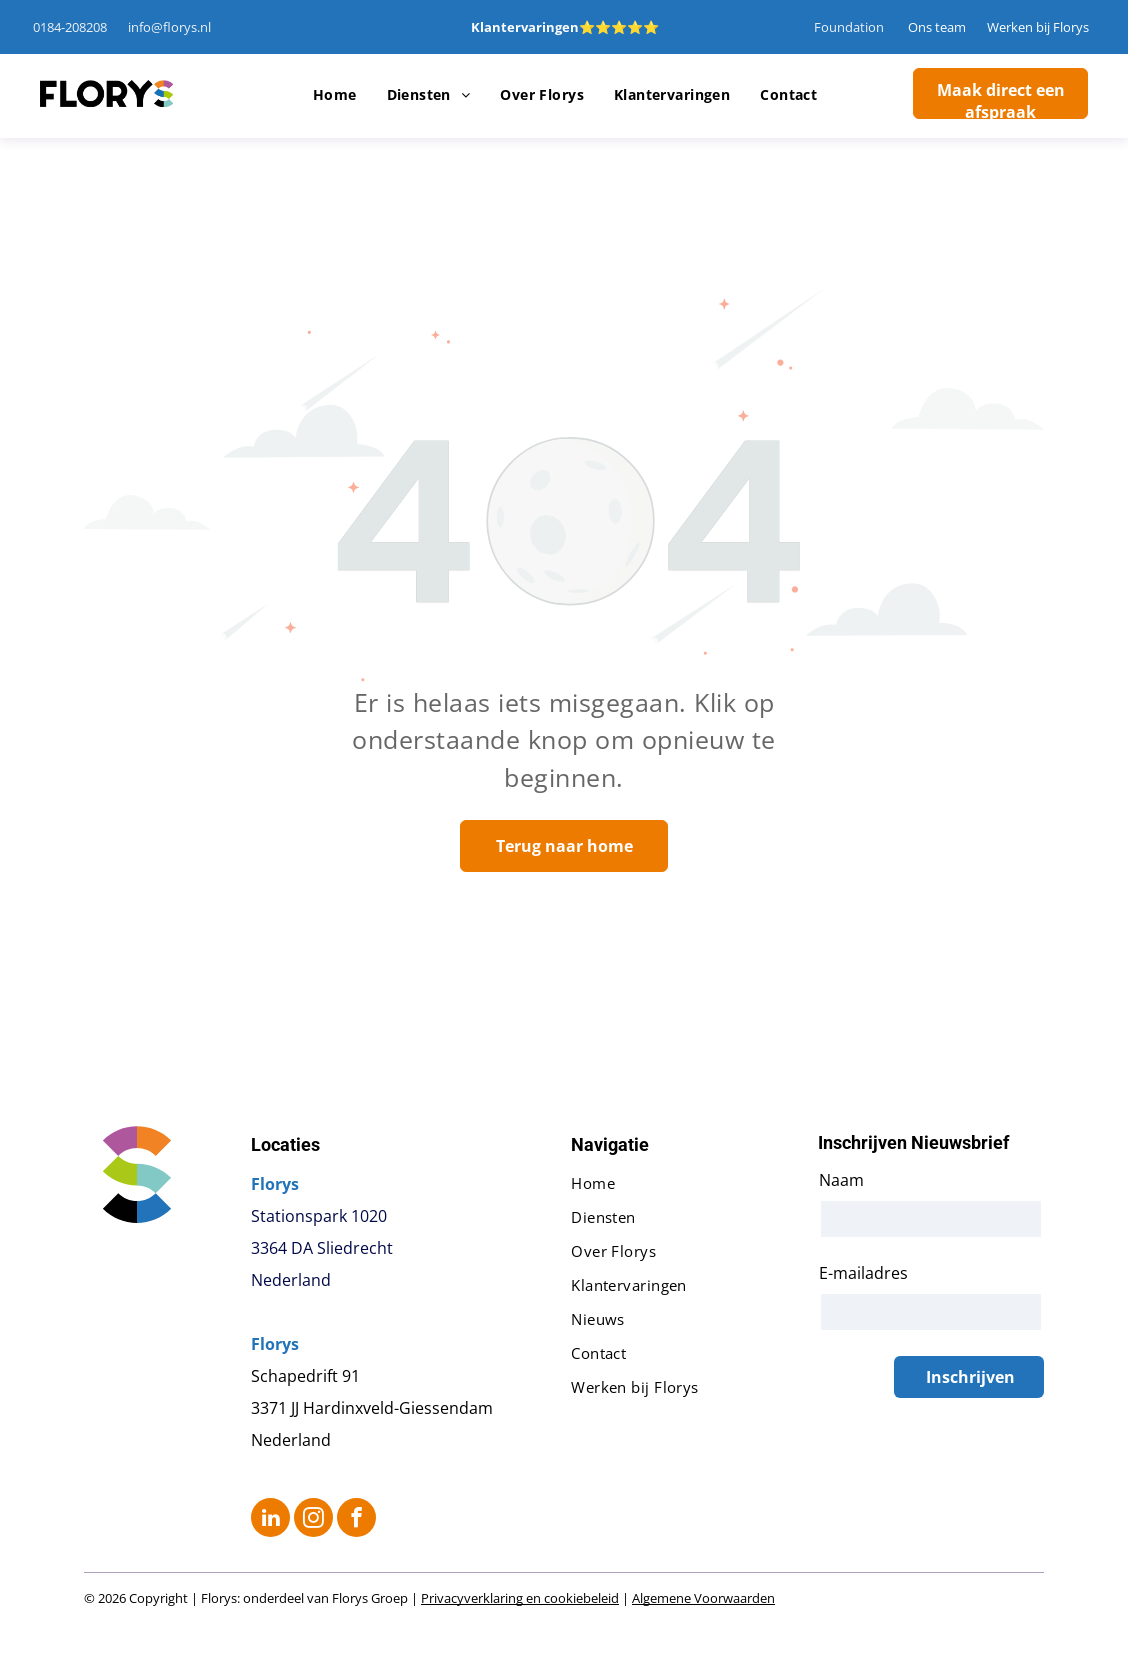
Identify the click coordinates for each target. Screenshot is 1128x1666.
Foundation (849, 27)
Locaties (285, 1144)
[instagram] (313, 1520)
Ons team (937, 27)
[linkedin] (270, 1520)
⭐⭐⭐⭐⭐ (619, 27)
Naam (841, 1180)
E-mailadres (863, 1273)
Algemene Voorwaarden (703, 1598)
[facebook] (356, 1520)
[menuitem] (335, 95)
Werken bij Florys (1038, 27)
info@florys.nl (169, 27)
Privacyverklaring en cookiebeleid (520, 1598)
